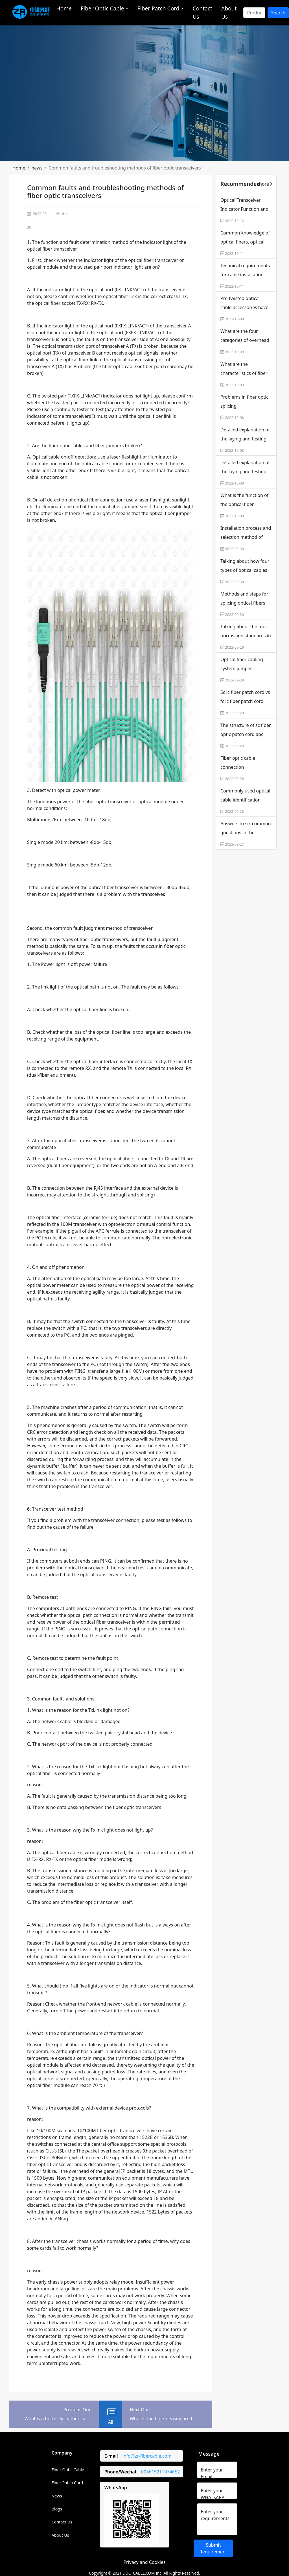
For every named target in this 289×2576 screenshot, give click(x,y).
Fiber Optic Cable (68, 2469)
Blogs (57, 2509)
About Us (229, 12)
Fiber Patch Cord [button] (158, 8)
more (265, 184)
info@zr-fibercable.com (147, 2456)
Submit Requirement (213, 2548)
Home (64, 8)
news (36, 168)
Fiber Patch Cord (67, 2482)
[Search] (254, 12)
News (57, 2496)
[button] (18, 168)
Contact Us (202, 12)
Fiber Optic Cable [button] (102, 8)
